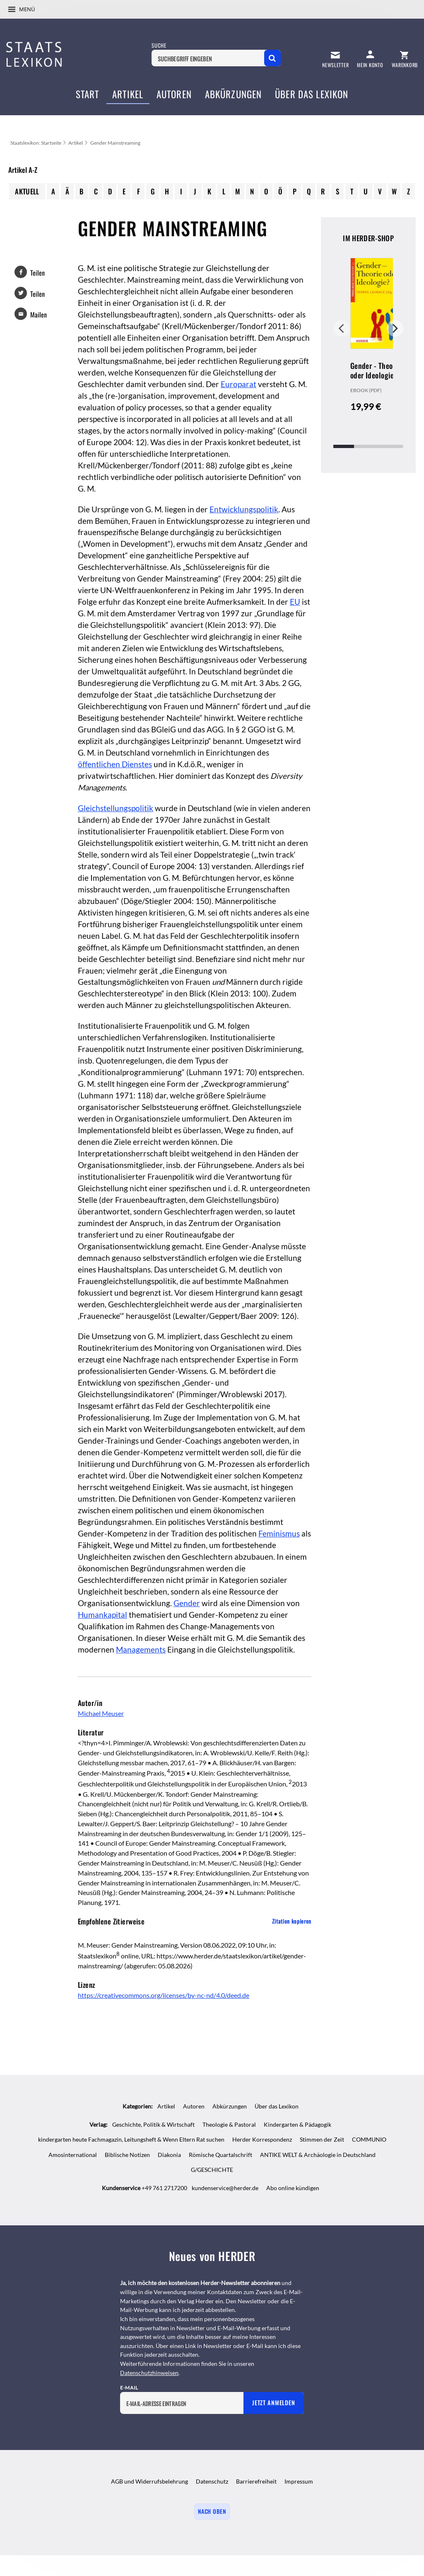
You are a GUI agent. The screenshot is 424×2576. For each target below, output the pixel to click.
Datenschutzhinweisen (149, 2372)
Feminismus (279, 1533)
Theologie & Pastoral (229, 2124)
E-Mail (129, 2388)
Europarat (238, 384)
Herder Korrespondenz (262, 2139)
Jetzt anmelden (273, 2402)
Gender (186, 1603)
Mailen (38, 315)
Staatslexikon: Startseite (35, 143)
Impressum (298, 2481)
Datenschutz (212, 2481)
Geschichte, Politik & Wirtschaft (153, 2124)
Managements (141, 1649)
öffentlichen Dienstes (115, 764)
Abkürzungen (229, 2106)
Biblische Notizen (127, 2154)
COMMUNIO (369, 2139)
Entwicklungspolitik (244, 509)
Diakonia (169, 2154)
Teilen (37, 273)
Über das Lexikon (277, 2106)
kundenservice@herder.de (225, 2187)
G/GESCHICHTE (212, 2169)
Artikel (75, 143)
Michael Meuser (101, 1713)
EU (295, 601)
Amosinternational (72, 2154)
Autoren (194, 2106)
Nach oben (212, 2511)
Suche (159, 45)
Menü (27, 9)
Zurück (341, 328)
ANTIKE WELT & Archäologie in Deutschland (318, 2154)
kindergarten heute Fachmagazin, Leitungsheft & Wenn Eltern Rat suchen (131, 2139)
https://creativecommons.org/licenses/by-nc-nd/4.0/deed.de (163, 1995)
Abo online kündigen (292, 2187)
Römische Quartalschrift (220, 2154)
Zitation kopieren (291, 1921)
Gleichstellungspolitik (115, 808)
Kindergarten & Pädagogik (297, 2124)
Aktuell (27, 191)
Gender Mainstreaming (115, 143)
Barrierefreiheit (256, 2481)
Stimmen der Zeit (322, 2139)
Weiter (395, 328)
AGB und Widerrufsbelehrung (149, 2481)
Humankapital (102, 1614)
